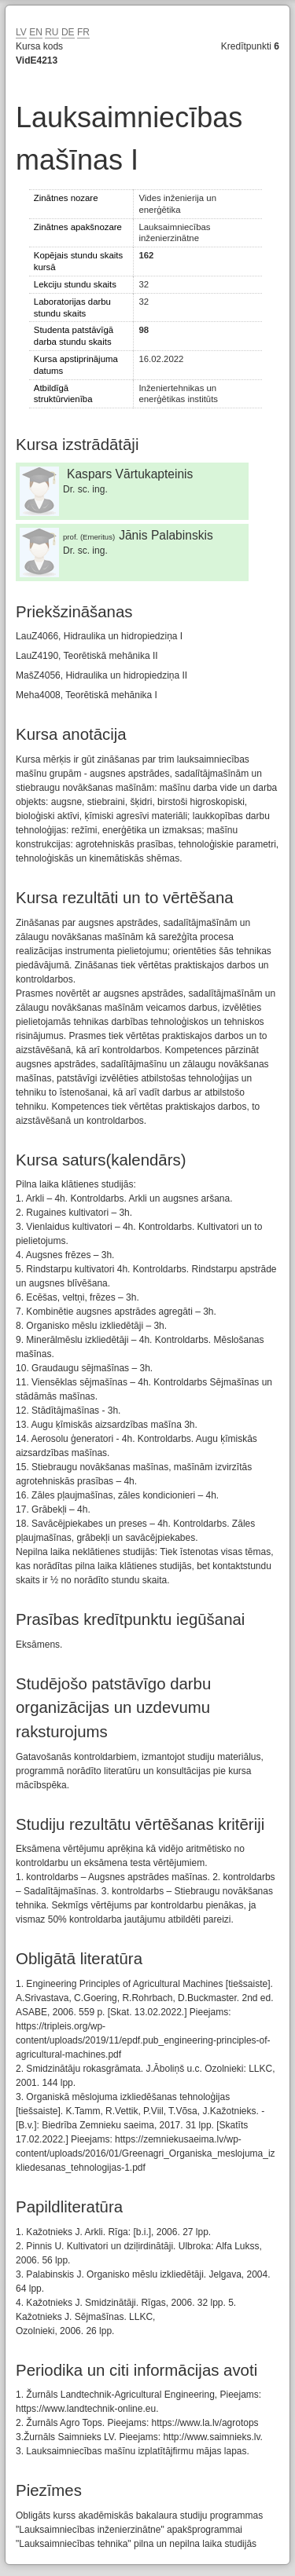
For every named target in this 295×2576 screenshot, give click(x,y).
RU (51, 32)
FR (83, 32)
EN (35, 32)
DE (68, 32)
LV (21, 32)
